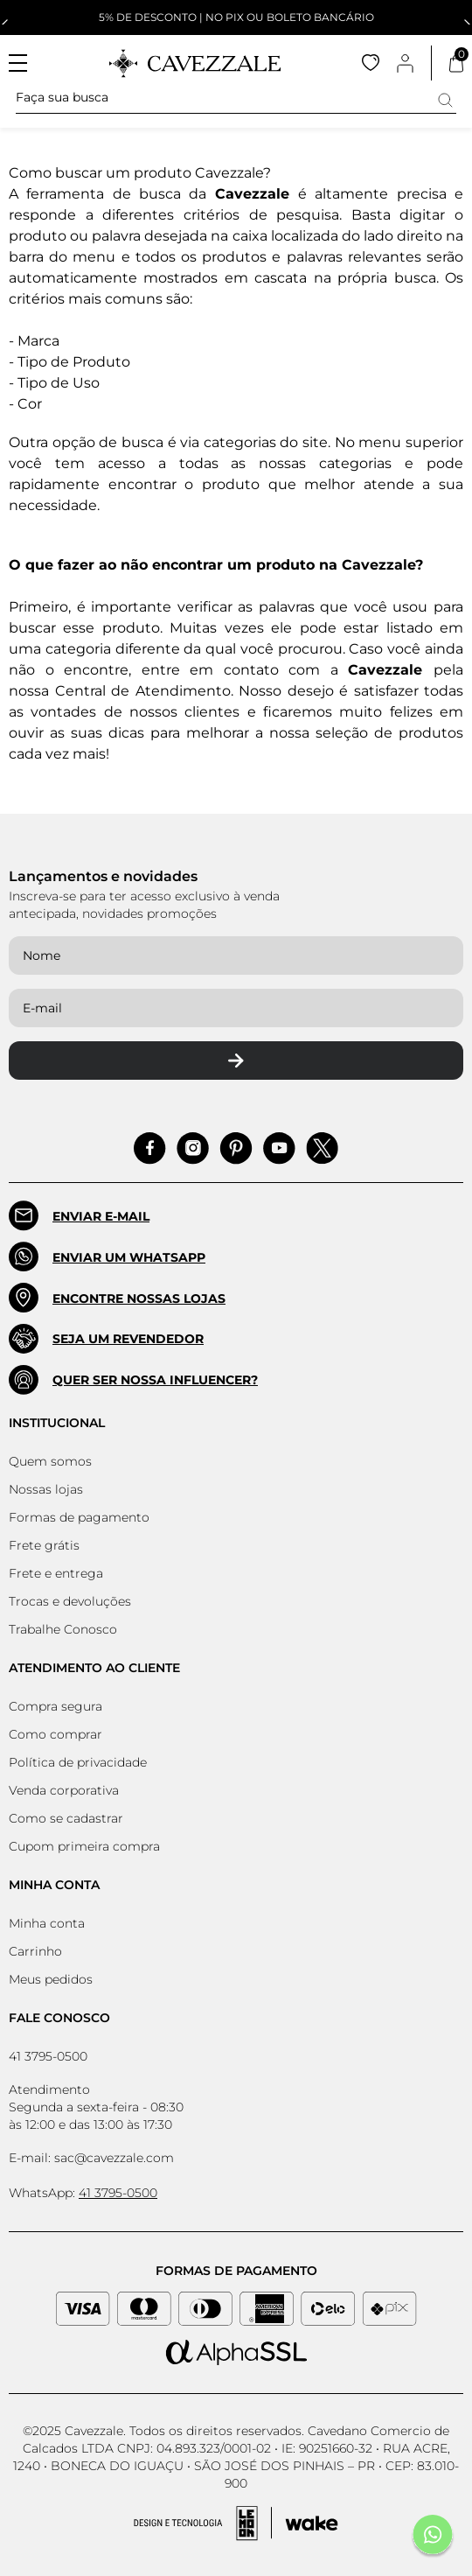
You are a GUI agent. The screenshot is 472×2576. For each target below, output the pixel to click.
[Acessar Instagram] (193, 1148)
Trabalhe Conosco (63, 1629)
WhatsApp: (83, 2193)
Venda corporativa (64, 1790)
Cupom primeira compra (84, 1846)
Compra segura (55, 1706)
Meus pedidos (51, 1979)
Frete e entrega (56, 1573)
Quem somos (50, 1461)
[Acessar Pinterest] (236, 1148)
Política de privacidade (78, 1762)
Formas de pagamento (79, 1517)
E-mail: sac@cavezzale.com (91, 2158)
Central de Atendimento (143, 690)
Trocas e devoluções (70, 1601)
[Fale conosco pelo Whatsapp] (433, 2536)
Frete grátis (44, 1545)
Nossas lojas (46, 1489)
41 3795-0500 (48, 2056)
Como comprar (55, 1734)
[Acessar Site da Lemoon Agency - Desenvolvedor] (236, 2523)
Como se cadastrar (66, 1818)
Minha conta (47, 1923)
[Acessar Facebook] (150, 1148)
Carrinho (35, 1951)
